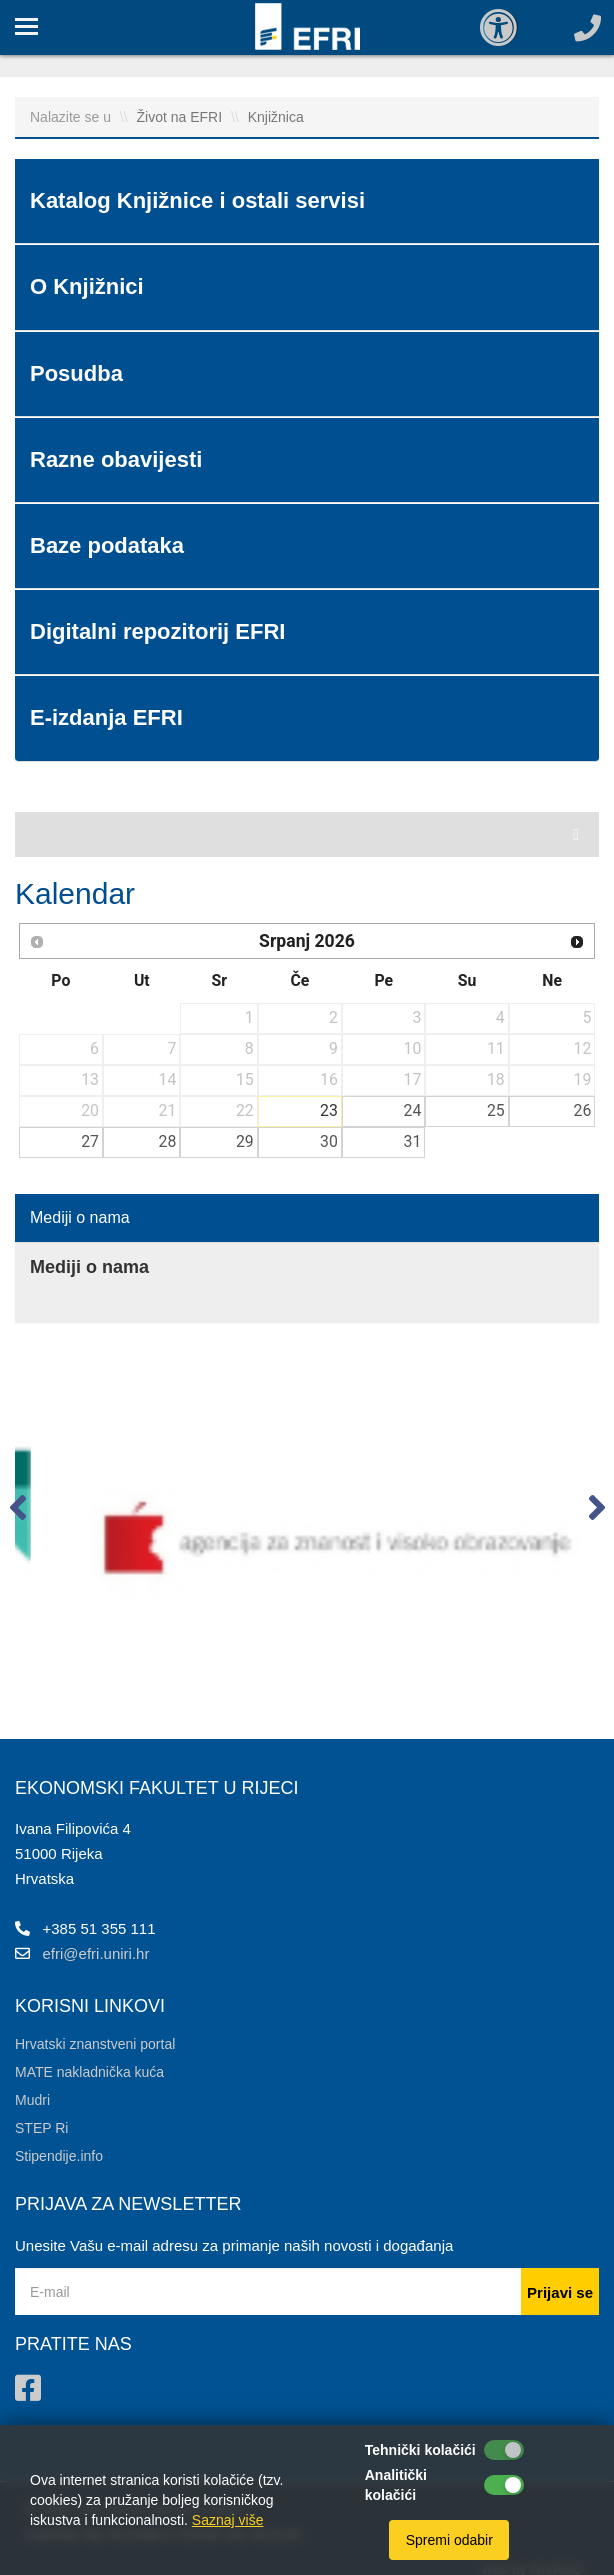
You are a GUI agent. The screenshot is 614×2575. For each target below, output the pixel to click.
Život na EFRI (180, 117)
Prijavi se (560, 2292)
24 (413, 1110)
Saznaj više (228, 2520)
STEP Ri (41, 2128)
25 (496, 1110)
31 (413, 1141)
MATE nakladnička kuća (89, 2072)
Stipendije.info (59, 2156)
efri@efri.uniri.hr (96, 1953)
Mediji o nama (80, 1217)
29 (245, 1141)
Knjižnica (276, 117)
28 (168, 1141)
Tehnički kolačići (420, 2450)
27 (90, 1141)
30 (329, 1141)
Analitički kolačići (396, 2485)
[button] (17, 1512)
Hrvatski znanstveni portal (95, 2044)
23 (329, 1110)
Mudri (32, 2100)
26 (583, 1110)
